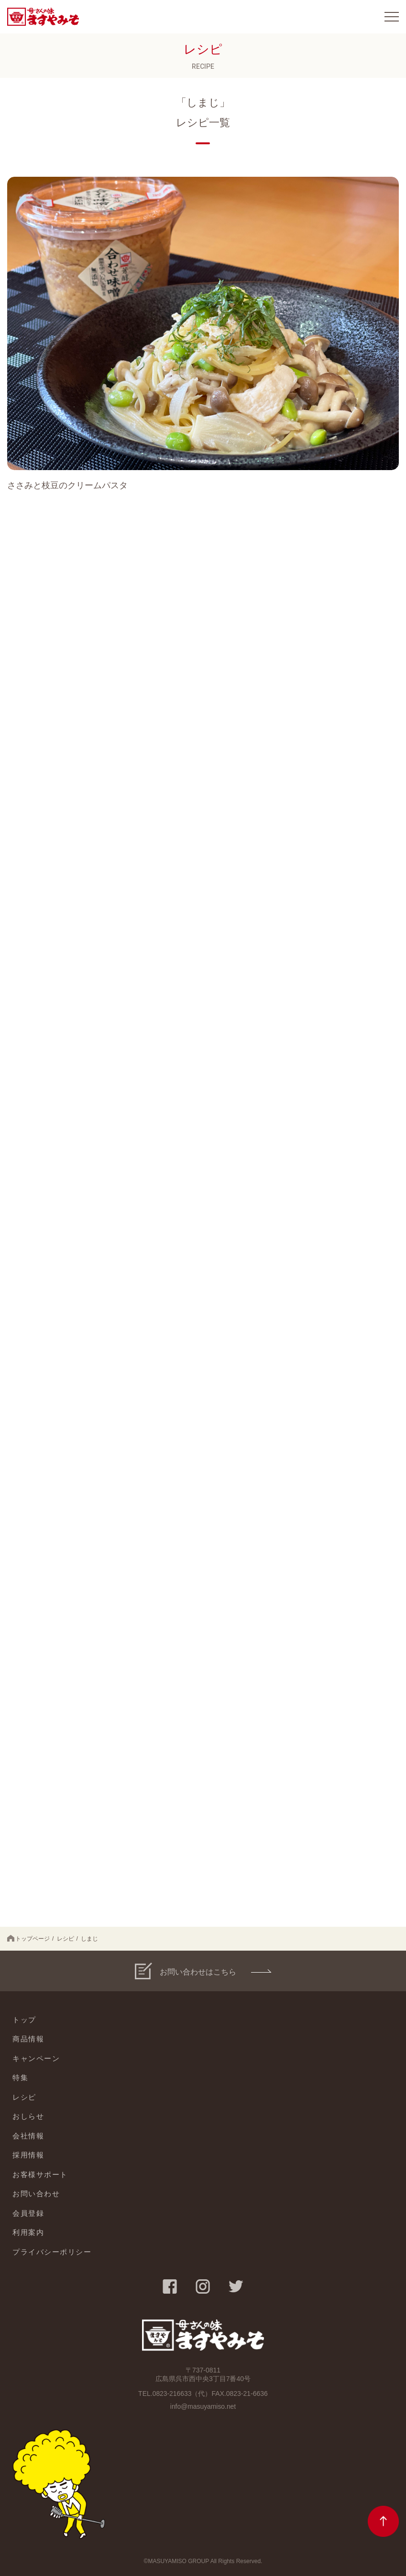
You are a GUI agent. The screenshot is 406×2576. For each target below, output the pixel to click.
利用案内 (28, 2232)
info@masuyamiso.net (203, 2406)
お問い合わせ (36, 2194)
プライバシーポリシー (51, 2252)
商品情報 (28, 2039)
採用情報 (28, 2155)
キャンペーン (36, 2058)
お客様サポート (40, 2174)
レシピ (65, 1938)
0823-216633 (172, 2393)
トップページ (28, 1939)
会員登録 (28, 2213)
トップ (24, 2020)
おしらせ (28, 2116)
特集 (20, 2077)
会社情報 (28, 2136)
